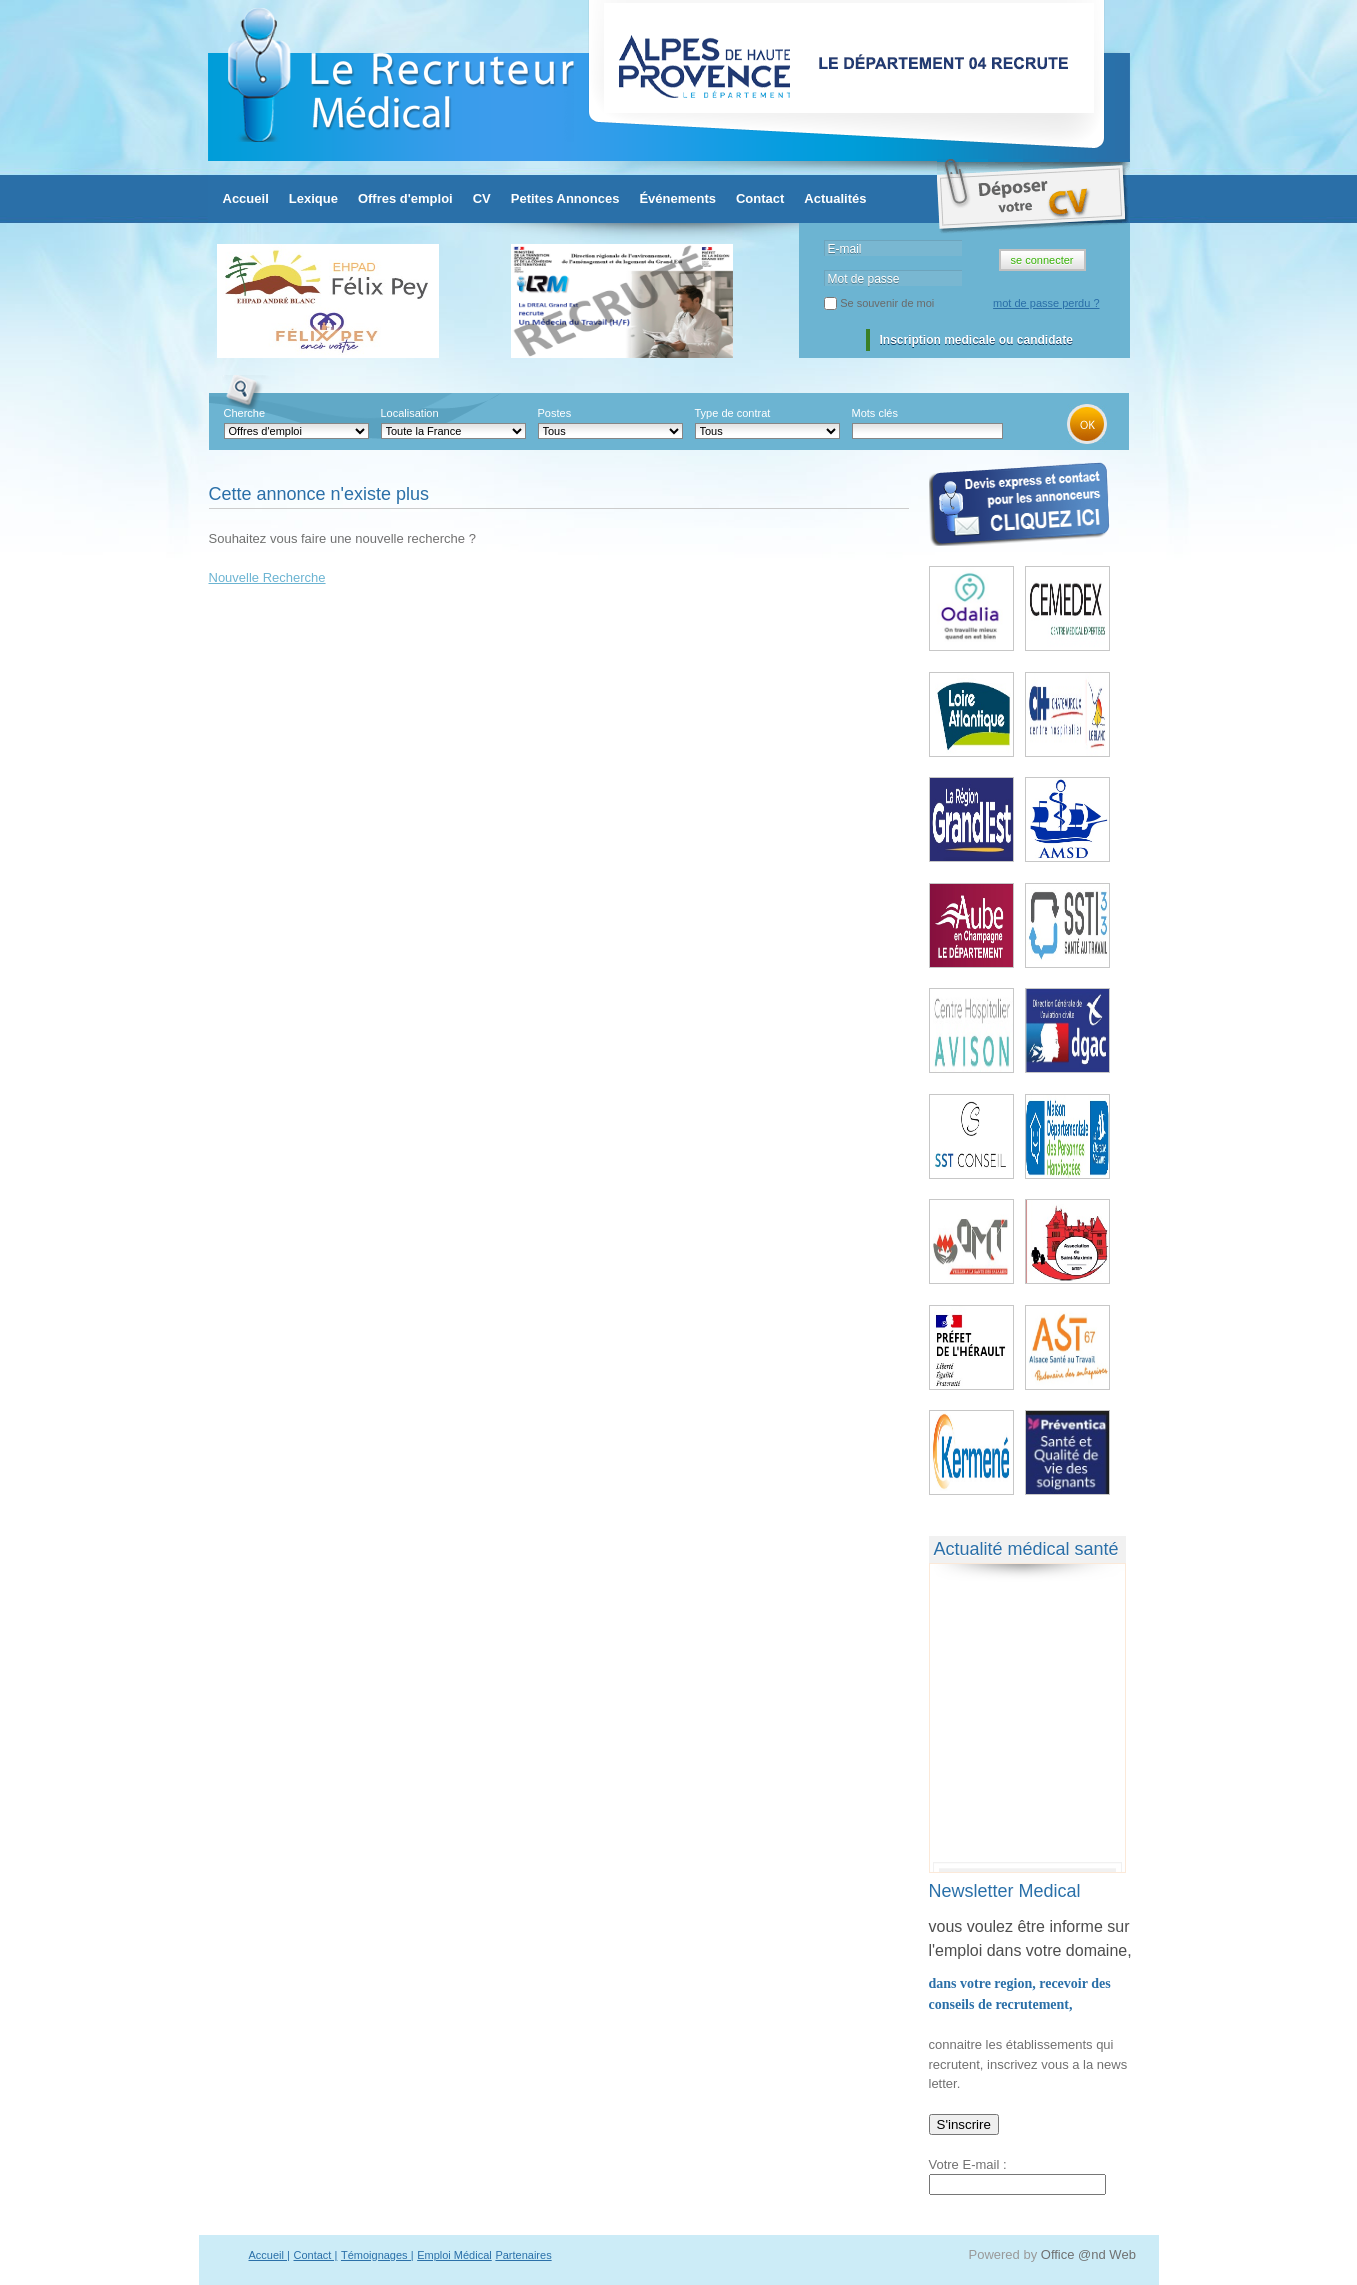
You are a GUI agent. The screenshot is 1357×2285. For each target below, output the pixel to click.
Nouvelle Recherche (267, 577)
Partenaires (523, 2255)
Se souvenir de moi (887, 303)
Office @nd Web (1088, 2254)
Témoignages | (377, 2255)
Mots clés (875, 413)
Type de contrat (733, 413)
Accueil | (269, 2255)
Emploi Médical (454, 2255)
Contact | (316, 2255)
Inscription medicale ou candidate (976, 340)
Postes (555, 413)
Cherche (245, 413)
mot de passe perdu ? (1046, 303)
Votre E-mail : (968, 2164)
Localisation (410, 413)
